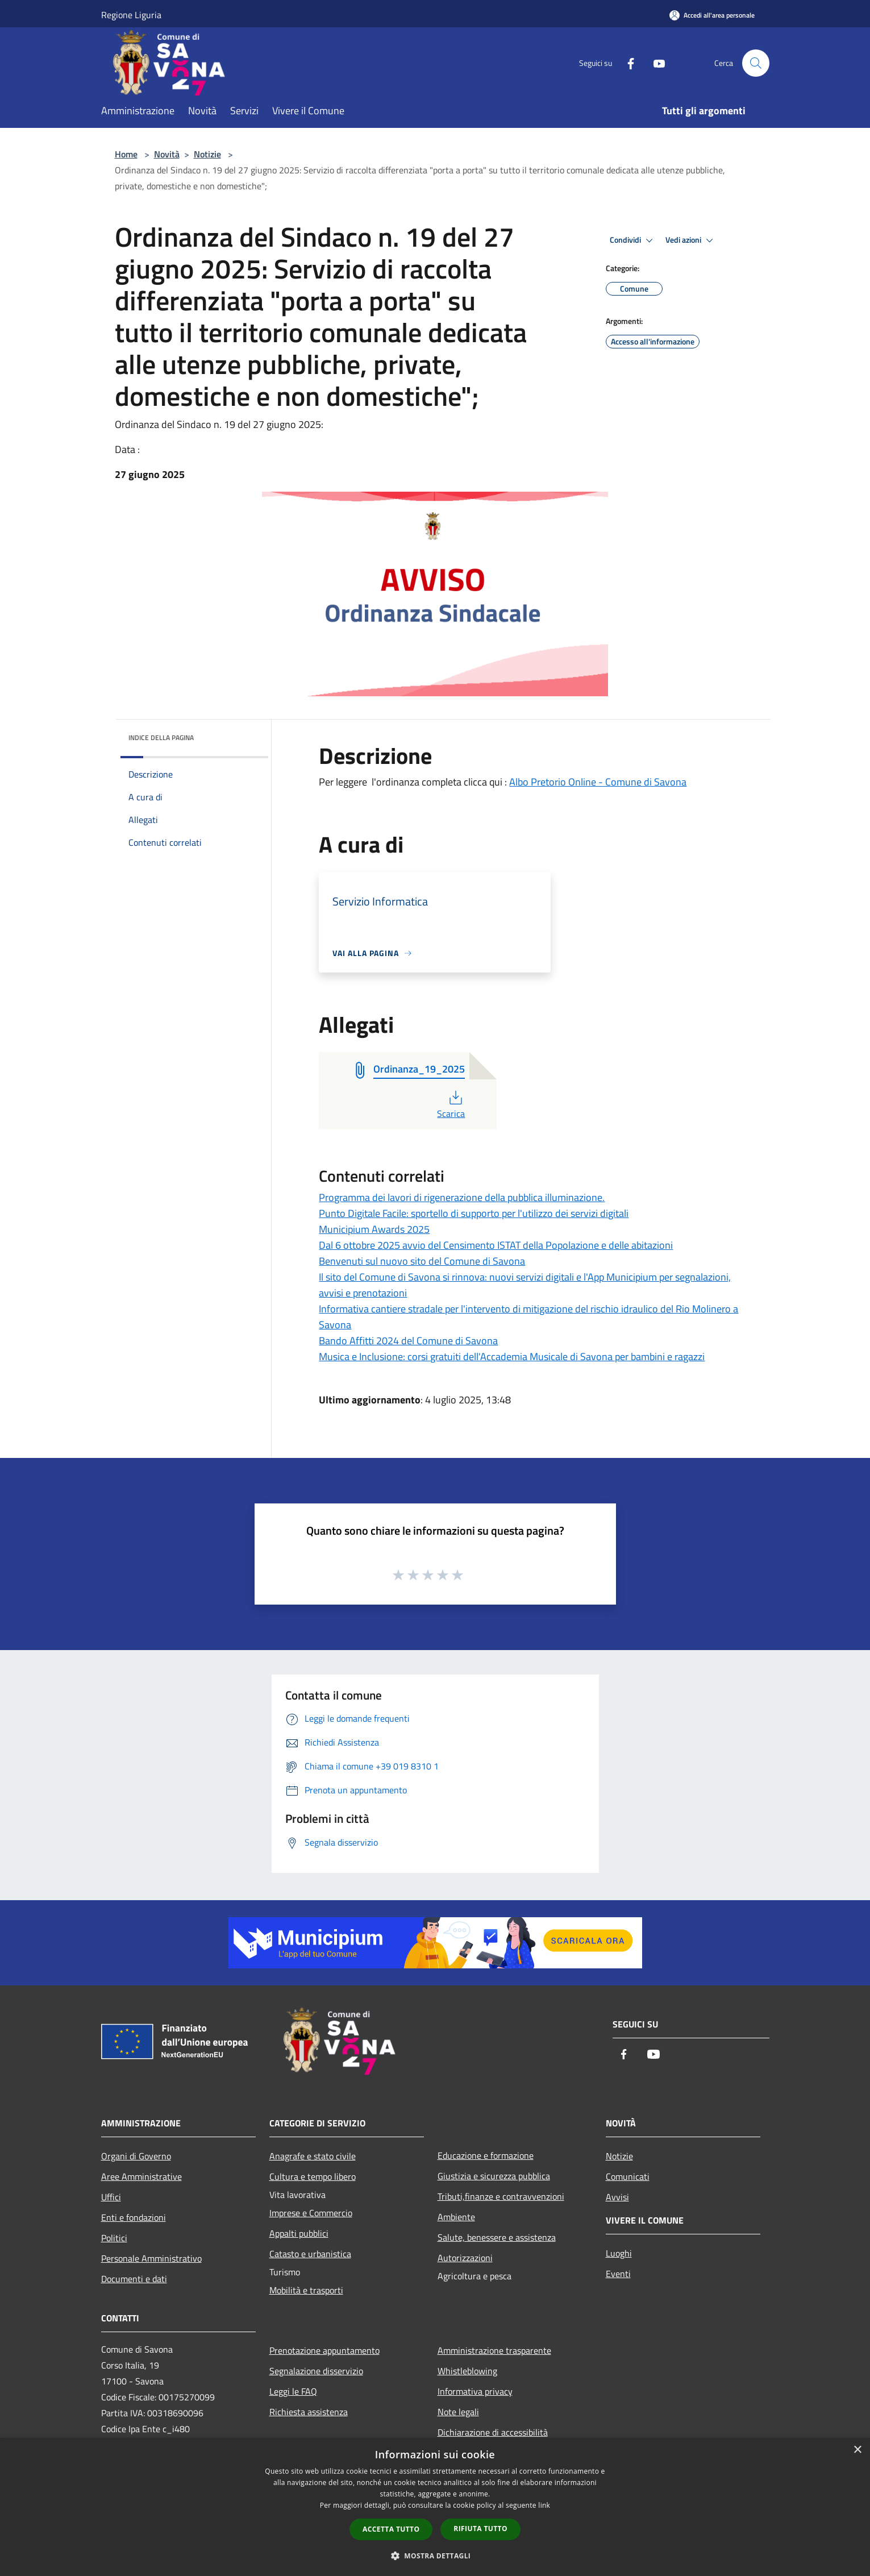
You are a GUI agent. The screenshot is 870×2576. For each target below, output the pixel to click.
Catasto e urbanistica (310, 2254)
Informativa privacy (475, 2391)
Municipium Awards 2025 (374, 1229)
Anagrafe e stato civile (312, 2156)
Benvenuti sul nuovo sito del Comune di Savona (422, 1261)
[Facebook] (626, 62)
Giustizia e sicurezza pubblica (494, 2176)
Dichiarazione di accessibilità (493, 2432)
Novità (167, 154)
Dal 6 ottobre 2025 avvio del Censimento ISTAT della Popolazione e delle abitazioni (496, 1245)
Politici (114, 2238)
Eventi (618, 2273)
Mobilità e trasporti (306, 2290)
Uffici (111, 2197)
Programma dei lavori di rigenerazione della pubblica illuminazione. (462, 1197)
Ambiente (456, 2217)
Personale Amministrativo (151, 2258)
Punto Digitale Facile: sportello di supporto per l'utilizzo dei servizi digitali (473, 1213)
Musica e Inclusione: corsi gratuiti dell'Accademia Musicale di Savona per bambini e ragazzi (512, 1356)
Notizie (207, 154)
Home (126, 154)
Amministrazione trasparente (494, 2350)
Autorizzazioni (465, 2258)
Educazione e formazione (486, 2155)
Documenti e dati (134, 2279)
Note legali (458, 2412)
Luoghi (619, 2253)
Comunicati (628, 2176)
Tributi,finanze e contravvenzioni (501, 2196)
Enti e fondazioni (133, 2217)
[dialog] (435, 2507)
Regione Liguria (131, 15)
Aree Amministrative (141, 2176)
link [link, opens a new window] (544, 2505)
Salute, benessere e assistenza (497, 2237)
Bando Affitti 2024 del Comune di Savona (408, 1340)
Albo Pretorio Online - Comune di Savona (597, 782)
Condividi (633, 240)
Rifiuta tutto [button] (480, 2528)
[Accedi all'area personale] (712, 15)
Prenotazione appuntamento (324, 2350)
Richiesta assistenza (308, 2412)
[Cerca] (755, 63)
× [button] (857, 2450)
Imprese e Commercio (310, 2213)
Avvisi (617, 2197)
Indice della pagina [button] (161, 737)
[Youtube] (654, 62)
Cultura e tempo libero (312, 2176)
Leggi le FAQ (293, 2391)
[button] (435, 2555)
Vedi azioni (691, 240)
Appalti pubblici (298, 2233)
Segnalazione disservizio (316, 2371)
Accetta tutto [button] (391, 2529)
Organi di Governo (136, 2156)
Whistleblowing (467, 2371)
